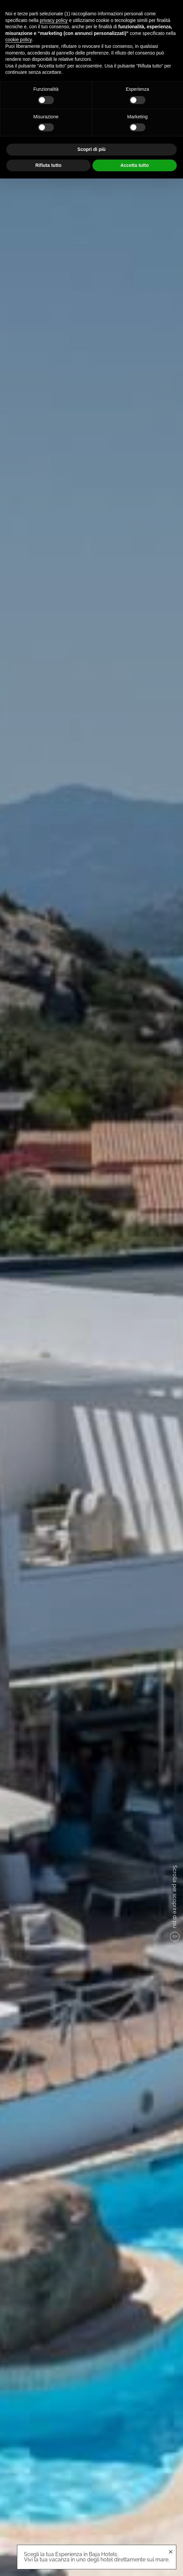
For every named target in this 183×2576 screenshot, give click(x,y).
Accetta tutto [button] (134, 165)
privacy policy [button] (54, 20)
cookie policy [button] (18, 39)
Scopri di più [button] (92, 149)
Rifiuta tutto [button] (48, 165)
